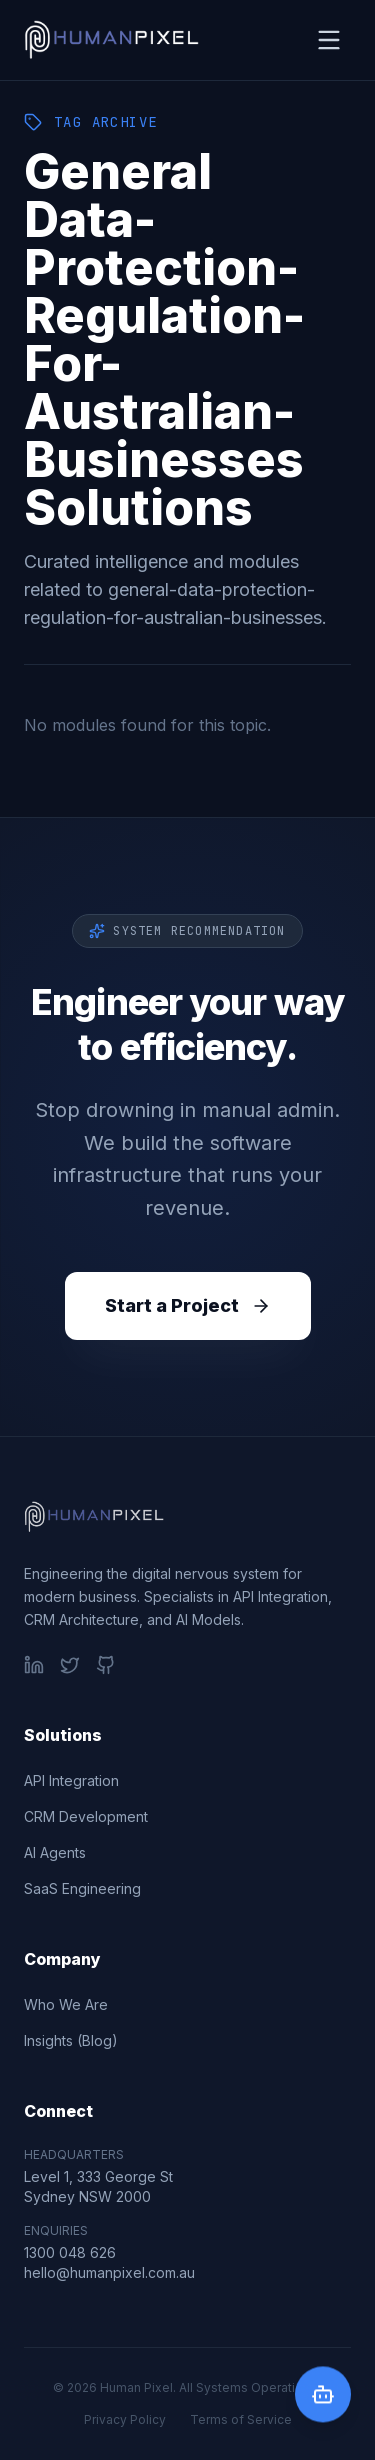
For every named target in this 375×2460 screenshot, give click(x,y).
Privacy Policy (125, 2419)
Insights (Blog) (71, 2040)
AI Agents (55, 1852)
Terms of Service (241, 2419)
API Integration (71, 1780)
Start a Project (188, 1305)
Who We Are (66, 2004)
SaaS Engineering (82, 1888)
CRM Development (86, 1816)
